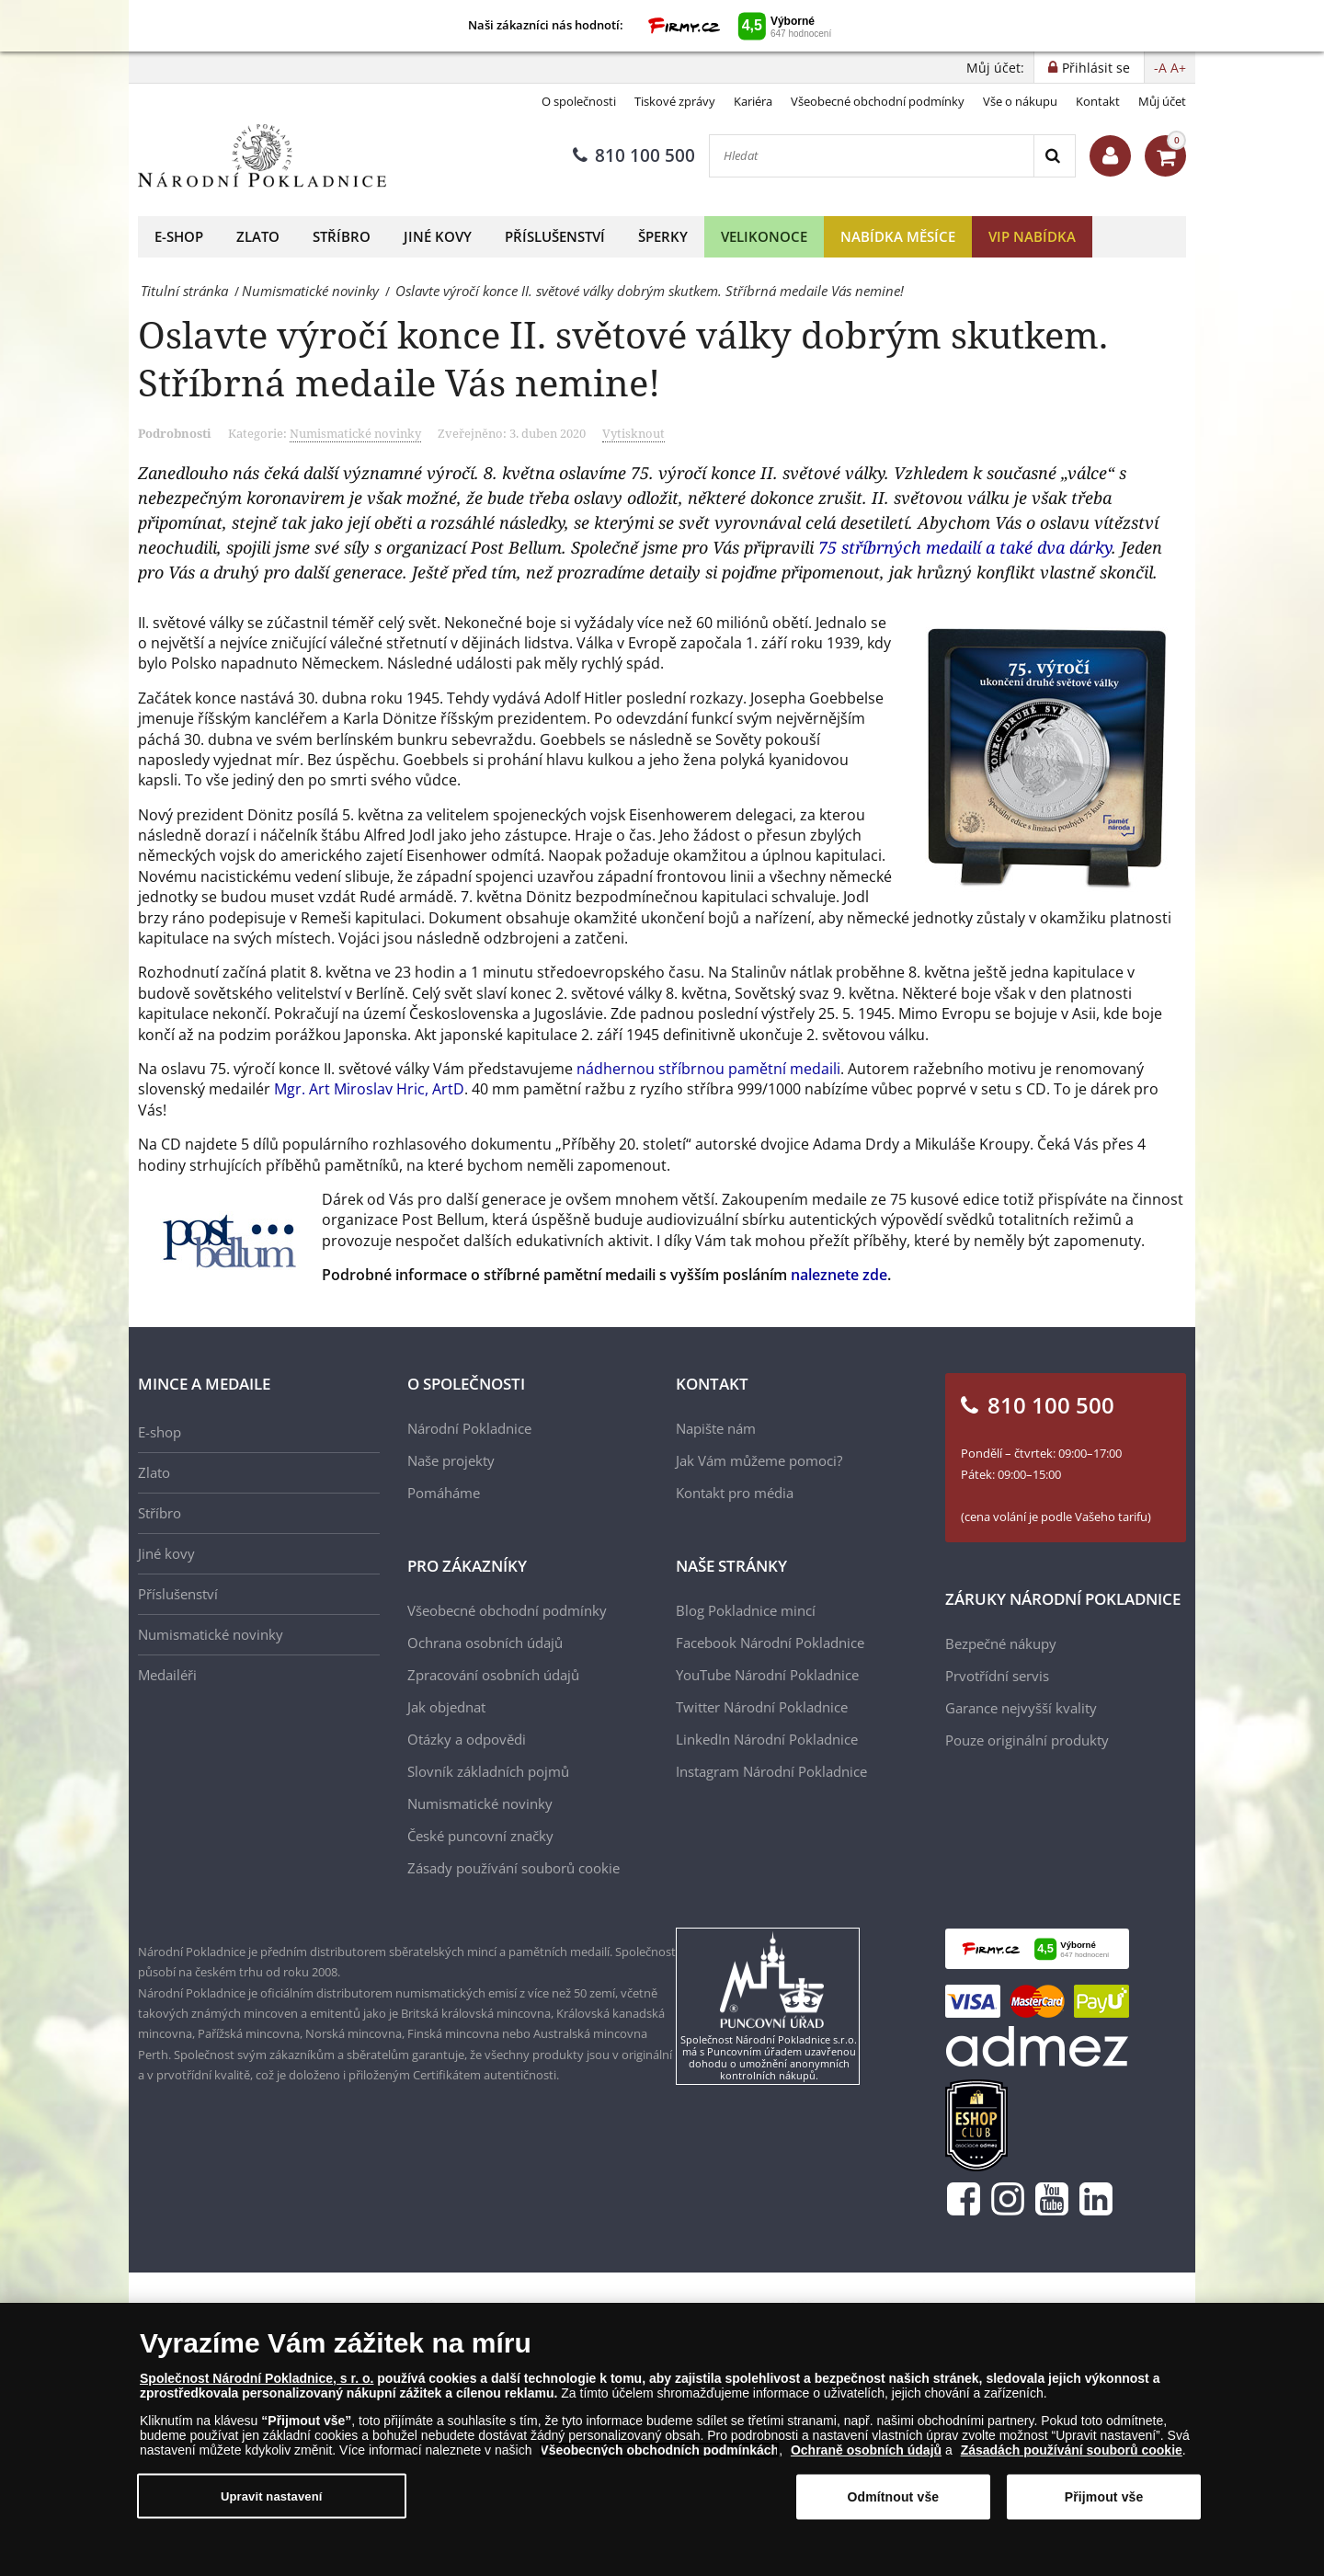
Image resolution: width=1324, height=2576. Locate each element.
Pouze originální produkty (1027, 1740)
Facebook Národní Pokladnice (770, 1642)
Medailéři (167, 1675)
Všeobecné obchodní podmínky (877, 101)
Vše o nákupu (1020, 101)
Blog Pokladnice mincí (746, 1610)
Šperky (663, 236)
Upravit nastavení (272, 2495)
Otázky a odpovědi (466, 1739)
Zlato (258, 236)
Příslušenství (555, 236)
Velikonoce (764, 236)
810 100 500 (634, 155)
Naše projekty (451, 1460)
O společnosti (579, 101)
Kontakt (1098, 101)
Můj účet (1162, 101)
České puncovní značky (480, 1835)
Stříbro (342, 236)
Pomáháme (443, 1492)
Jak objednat (446, 1707)
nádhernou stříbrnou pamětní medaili (708, 1069)
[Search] (1054, 156)
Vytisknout (633, 433)
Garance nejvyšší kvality (1021, 1708)
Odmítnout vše (893, 2497)
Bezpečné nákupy (1000, 1643)
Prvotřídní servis (997, 1675)
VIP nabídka (1032, 236)
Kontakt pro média (734, 1492)
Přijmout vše (1104, 2497)
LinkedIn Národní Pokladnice (767, 1739)
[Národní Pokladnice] (262, 156)
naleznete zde (839, 1275)
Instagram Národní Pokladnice (771, 1771)
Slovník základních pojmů (488, 1771)
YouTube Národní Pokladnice (767, 1675)
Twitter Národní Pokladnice (762, 1707)
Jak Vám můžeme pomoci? (759, 1460)
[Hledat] (871, 156)
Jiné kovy (438, 236)
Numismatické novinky (355, 433)
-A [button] (1160, 67)
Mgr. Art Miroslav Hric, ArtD (369, 1089)
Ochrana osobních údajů (485, 1642)
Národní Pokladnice (469, 1428)
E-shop (178, 236)
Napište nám (716, 1428)
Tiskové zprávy (674, 101)
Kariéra (753, 101)
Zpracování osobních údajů (493, 1675)
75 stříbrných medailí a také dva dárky (965, 547)
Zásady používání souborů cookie (513, 1868)
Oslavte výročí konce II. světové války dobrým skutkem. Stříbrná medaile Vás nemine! (623, 358)
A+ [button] (1178, 67)
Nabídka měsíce (897, 236)
